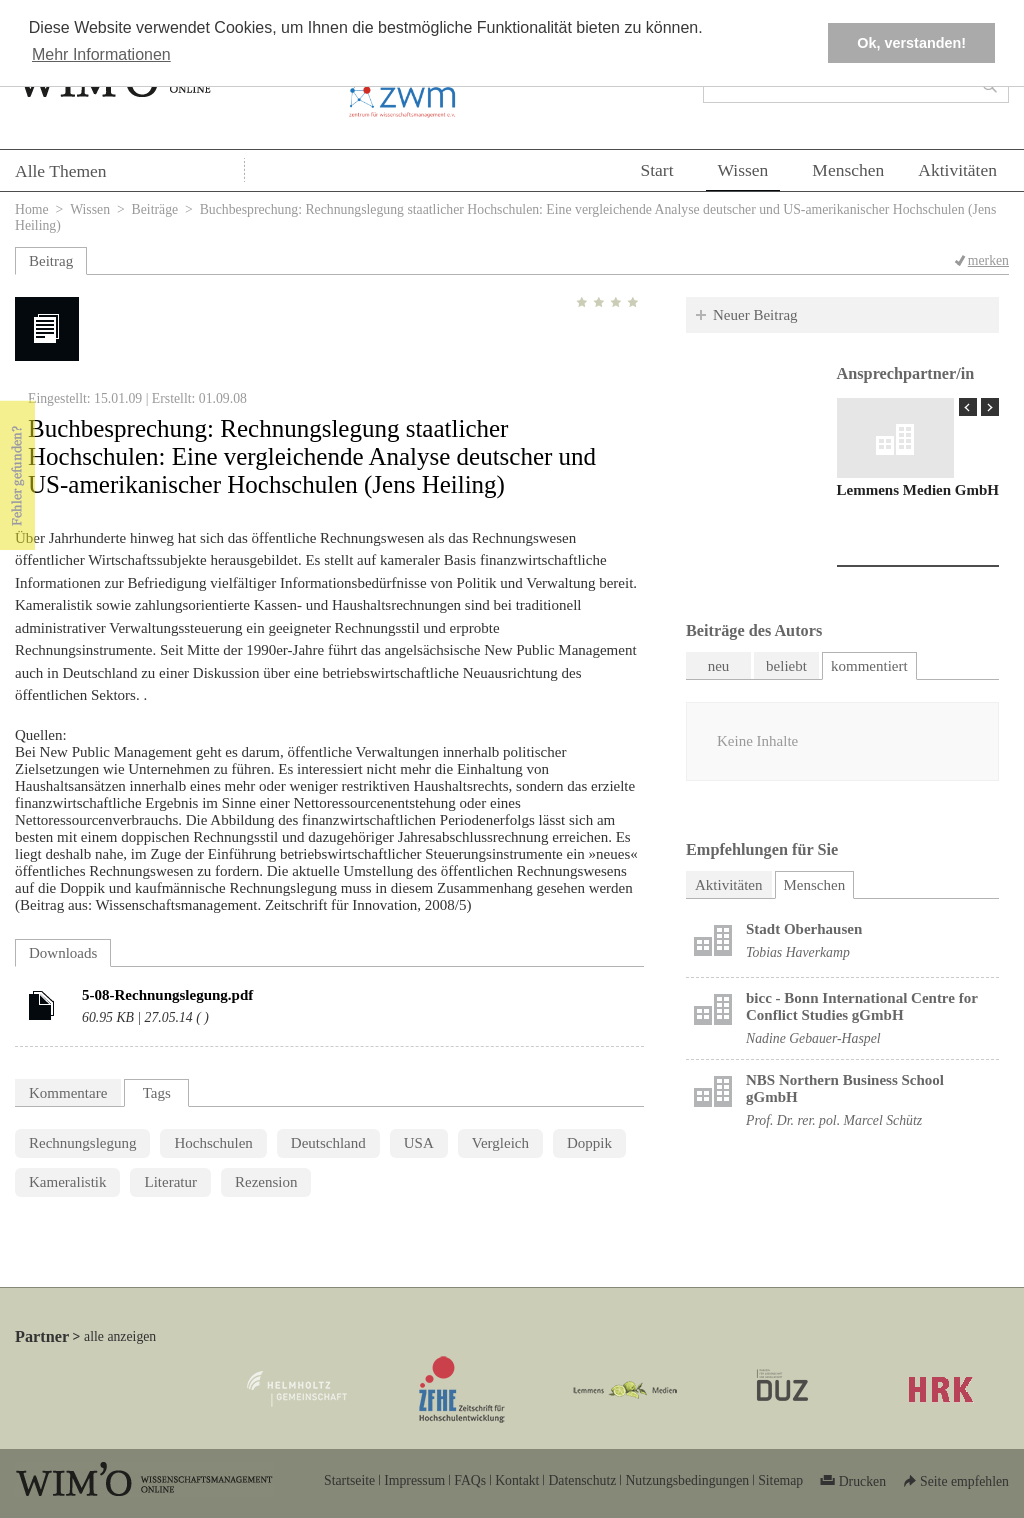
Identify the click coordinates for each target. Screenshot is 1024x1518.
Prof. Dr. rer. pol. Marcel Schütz (834, 1120)
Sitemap (780, 1480)
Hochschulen (213, 1143)
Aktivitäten (957, 170)
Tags (157, 1093)
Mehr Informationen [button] (101, 54)
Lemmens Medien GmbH (918, 490)
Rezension (266, 1182)
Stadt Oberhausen (804, 929)
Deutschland (328, 1143)
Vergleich (500, 1143)
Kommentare (68, 1093)
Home (32, 209)
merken (988, 260)
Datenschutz (582, 1480)
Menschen (848, 170)
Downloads (63, 953)
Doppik (589, 1143)
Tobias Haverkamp (798, 952)
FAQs (470, 1480)
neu (719, 666)
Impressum (414, 1480)
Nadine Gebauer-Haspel (813, 1038)
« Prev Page (968, 407)
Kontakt (517, 1480)
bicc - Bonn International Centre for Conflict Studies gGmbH (862, 1006)
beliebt (786, 666)
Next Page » (990, 407)
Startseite (349, 1480)
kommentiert (869, 666)
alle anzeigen (120, 1336)
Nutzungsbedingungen (687, 1480)
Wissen (743, 170)
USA (419, 1143)
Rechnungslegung (82, 1143)
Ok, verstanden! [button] (911, 43)
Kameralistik (67, 1182)
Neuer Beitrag (755, 315)
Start (656, 170)
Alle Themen (61, 171)
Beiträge (155, 209)
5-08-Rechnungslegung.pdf (167, 995)
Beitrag (51, 261)
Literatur (170, 1182)
